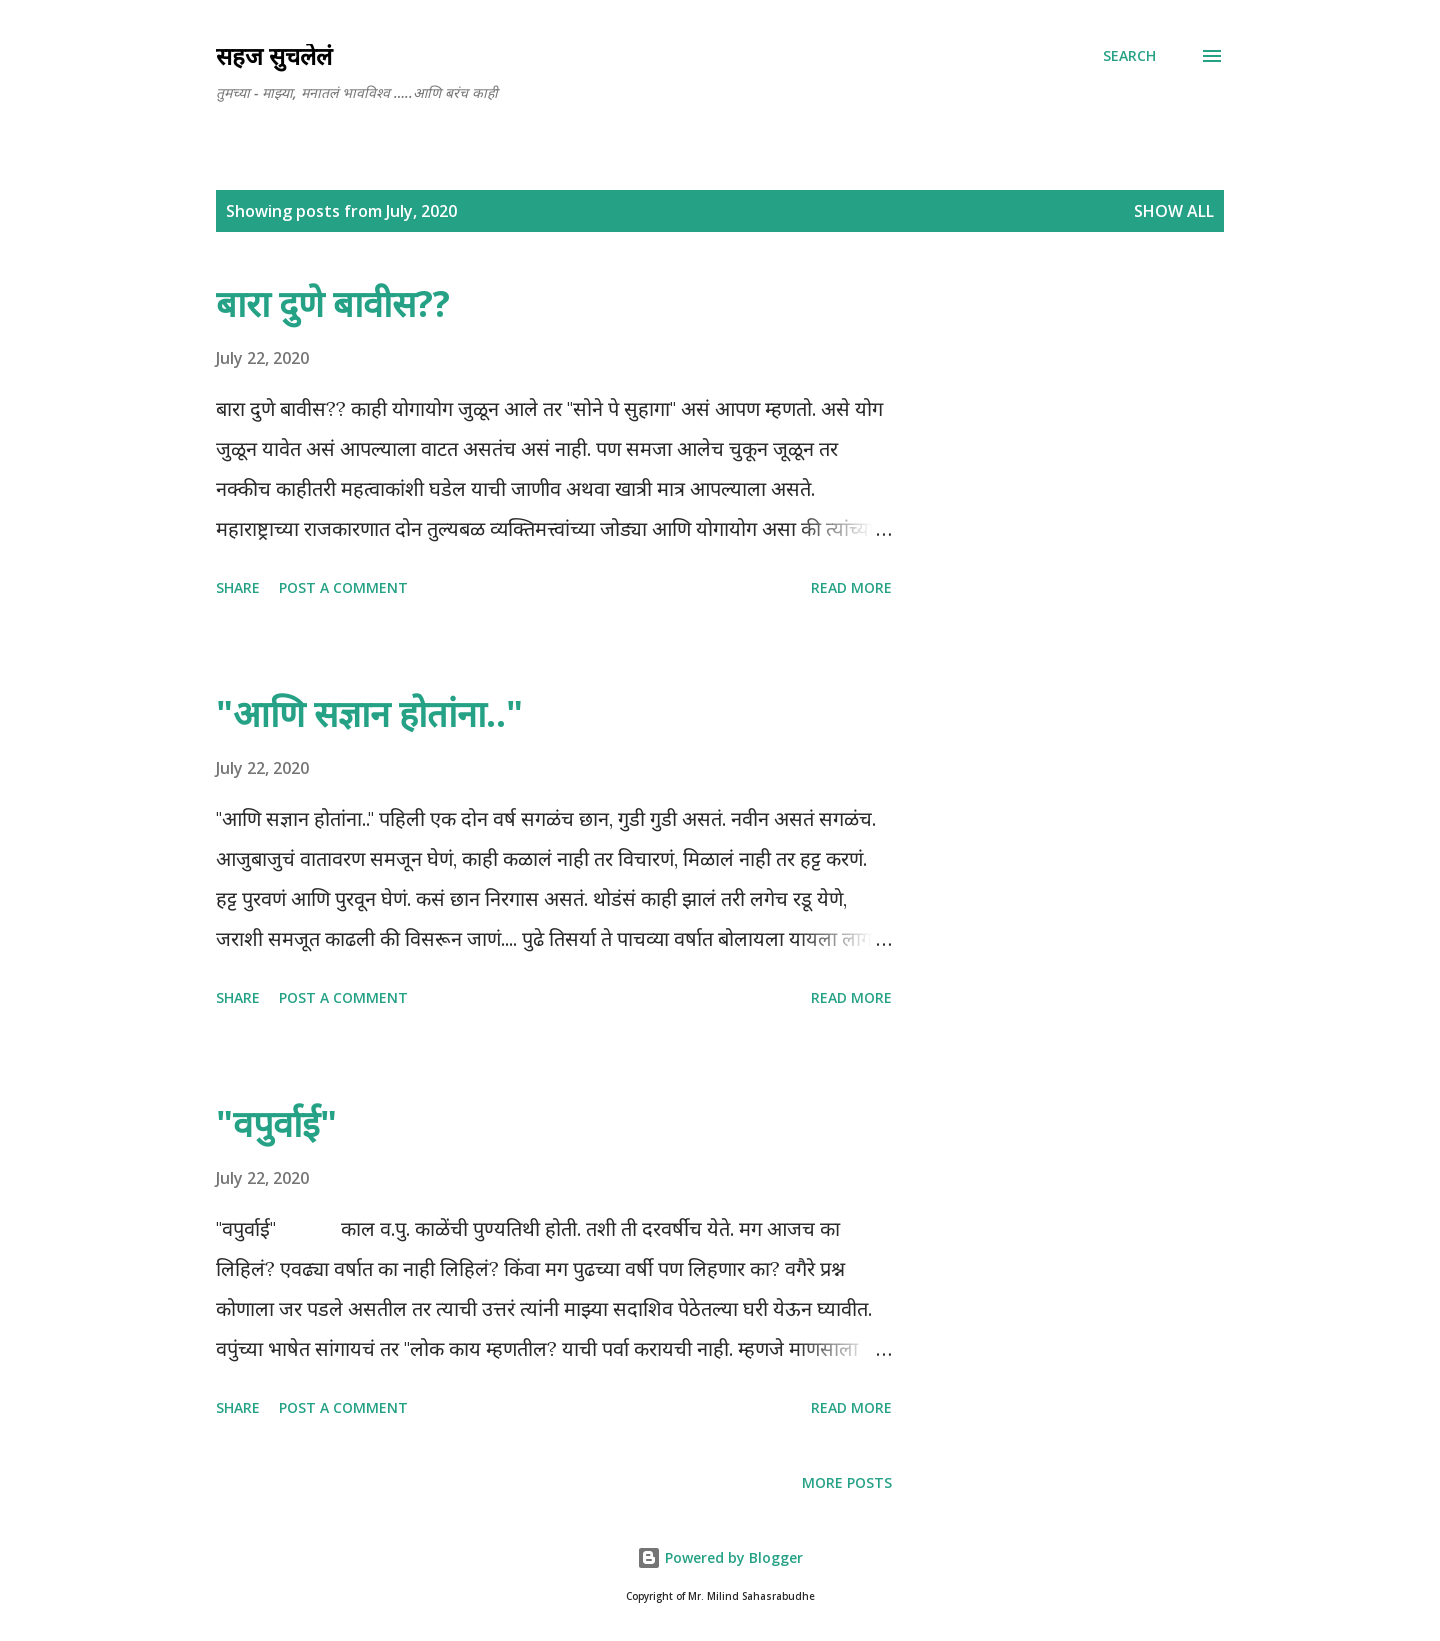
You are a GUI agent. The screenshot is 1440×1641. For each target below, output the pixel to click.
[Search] (1129, 56)
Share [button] (238, 587)
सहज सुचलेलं (274, 55)
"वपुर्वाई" (276, 1123)
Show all (1174, 211)
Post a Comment (343, 587)
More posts (847, 1482)
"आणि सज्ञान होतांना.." (369, 713)
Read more (851, 587)
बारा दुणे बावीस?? (333, 303)
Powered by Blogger (720, 1557)
